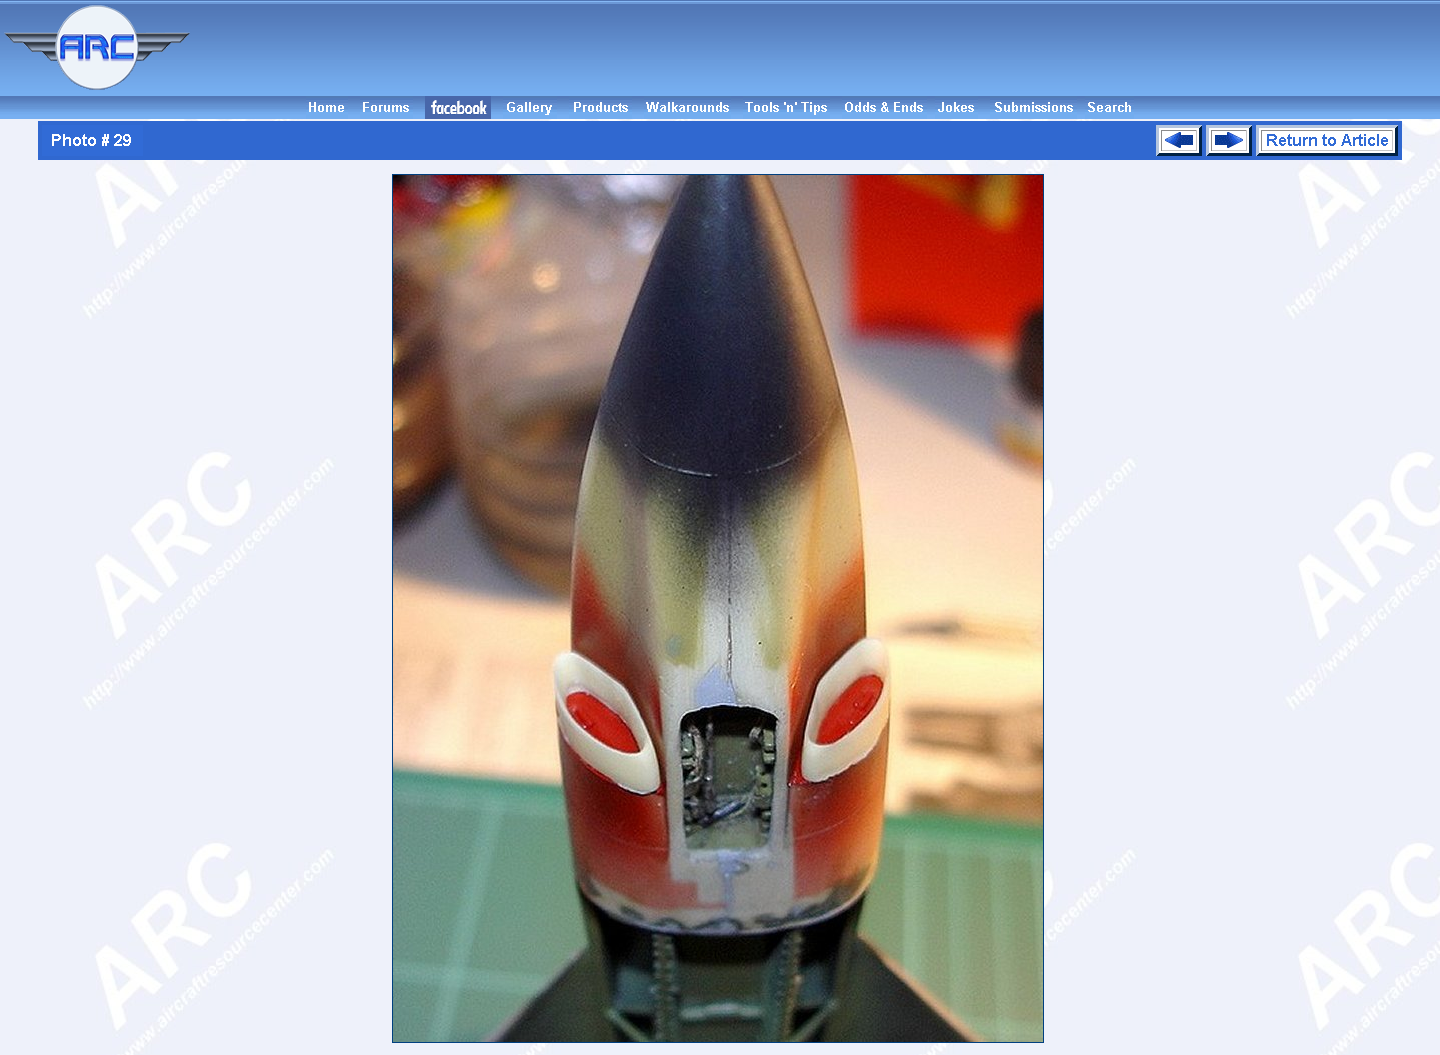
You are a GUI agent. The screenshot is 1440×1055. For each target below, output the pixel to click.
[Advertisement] (818, 48)
